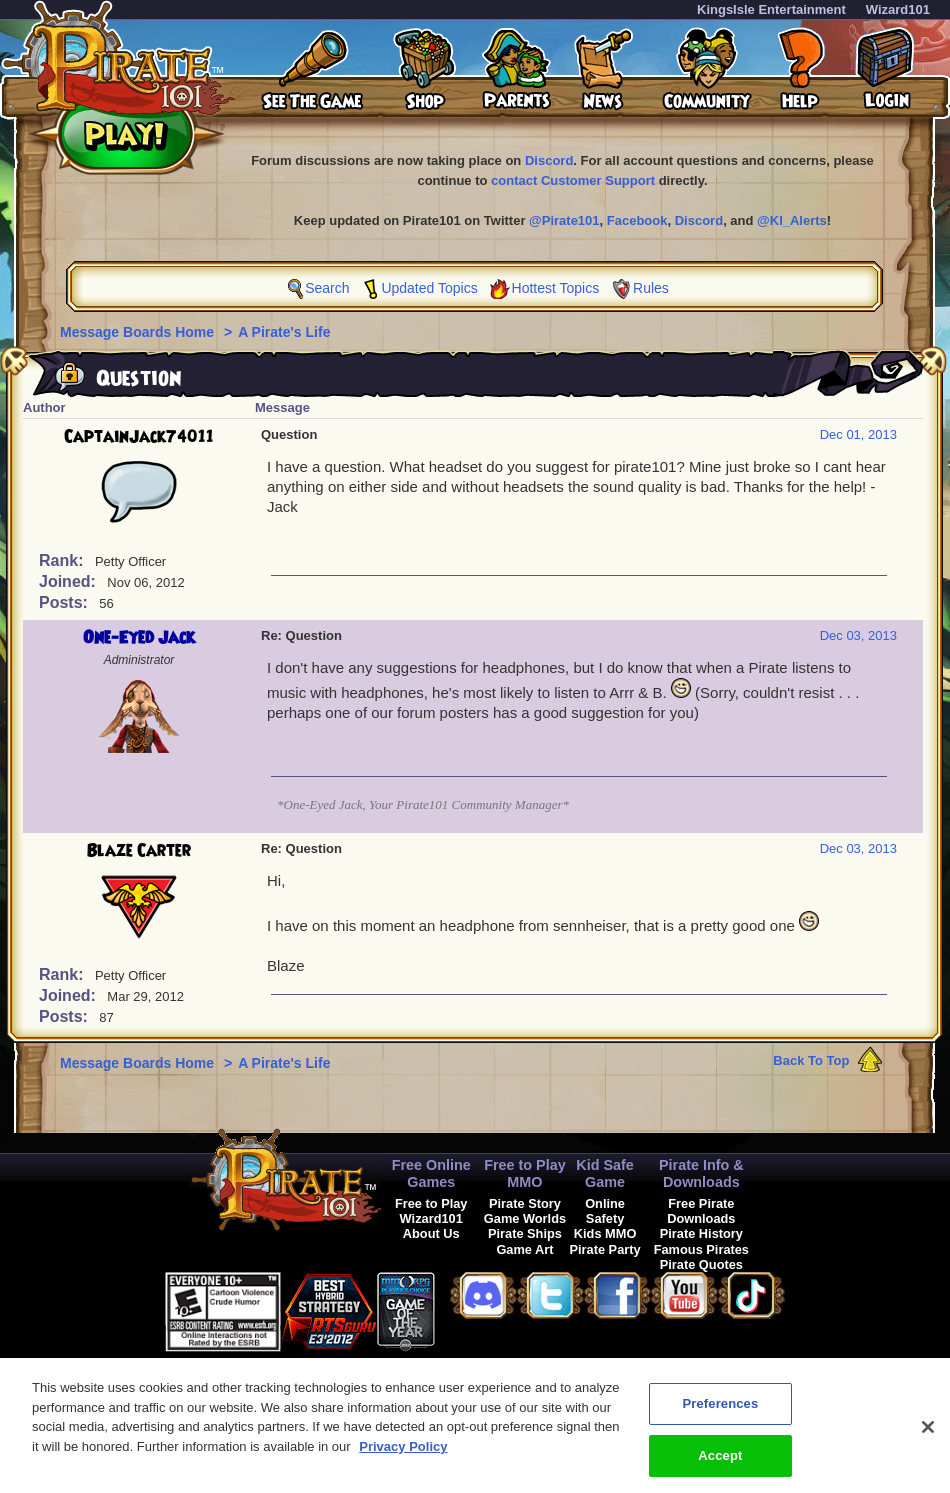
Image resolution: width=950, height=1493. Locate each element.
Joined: (69, 581)
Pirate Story (525, 1203)
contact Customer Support (573, 180)
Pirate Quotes (701, 1264)
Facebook (637, 220)
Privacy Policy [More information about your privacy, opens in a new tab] (403, 1453)
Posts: (65, 602)
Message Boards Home (139, 332)
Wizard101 (898, 9)
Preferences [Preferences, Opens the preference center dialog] (720, 1410)
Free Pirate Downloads (701, 1211)
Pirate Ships (525, 1233)
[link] (485, 1308)
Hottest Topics (556, 288)
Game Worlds (525, 1218)
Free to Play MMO (525, 1173)
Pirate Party (605, 1249)
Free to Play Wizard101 (431, 1211)
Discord (549, 160)
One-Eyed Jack (139, 638)
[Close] (928, 1434)
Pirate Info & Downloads (701, 1173)
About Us (431, 1233)
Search (327, 288)
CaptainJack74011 (139, 437)
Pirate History (701, 1233)
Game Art (524, 1249)
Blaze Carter (139, 851)
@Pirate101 (564, 220)
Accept (720, 1462)
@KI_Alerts (792, 220)
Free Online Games (431, 1173)
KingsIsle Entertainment (771, 9)
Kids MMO (605, 1233)
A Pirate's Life (284, 332)
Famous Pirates (701, 1249)
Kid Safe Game (605, 1173)
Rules (651, 288)
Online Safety (605, 1211)
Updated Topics (429, 288)
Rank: (63, 560)
